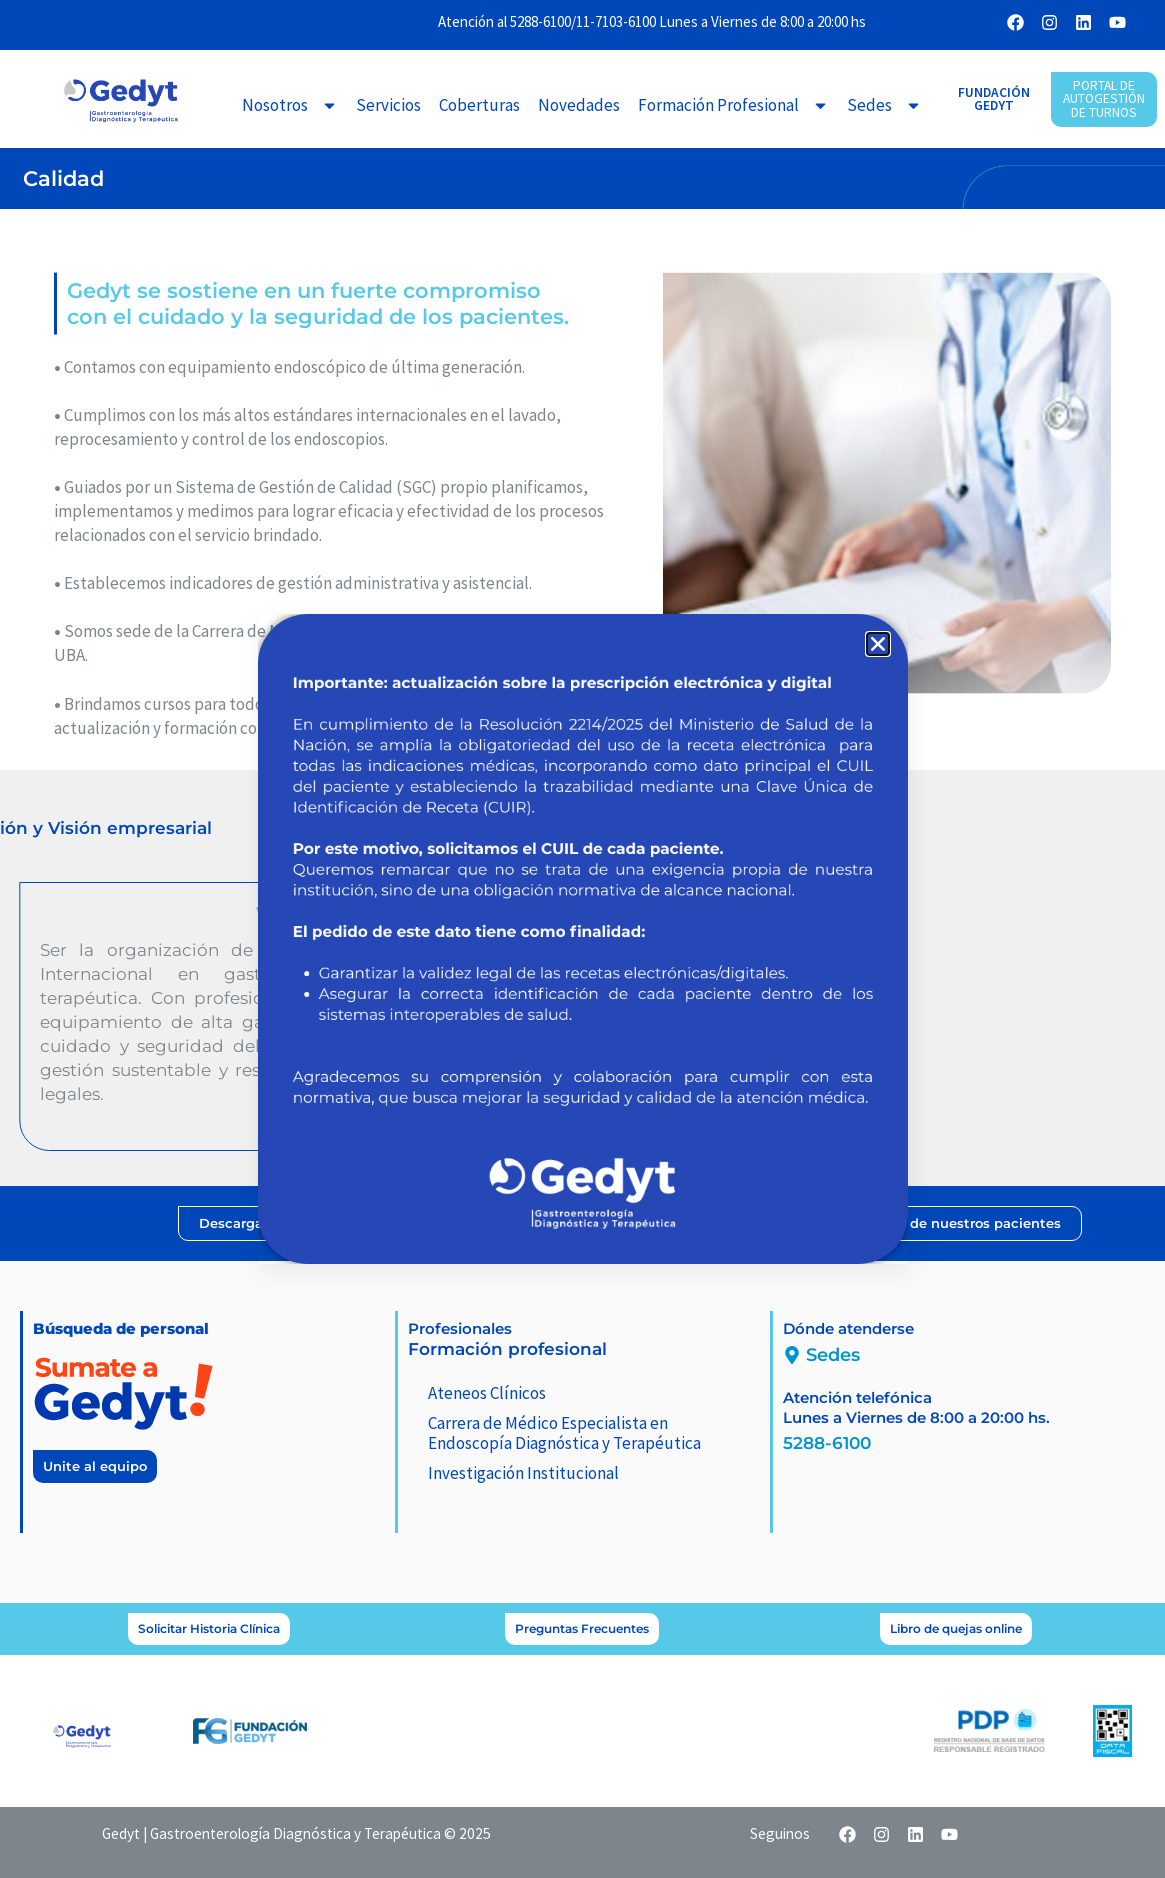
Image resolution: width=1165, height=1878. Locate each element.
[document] (582, 939)
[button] (878, 644)
